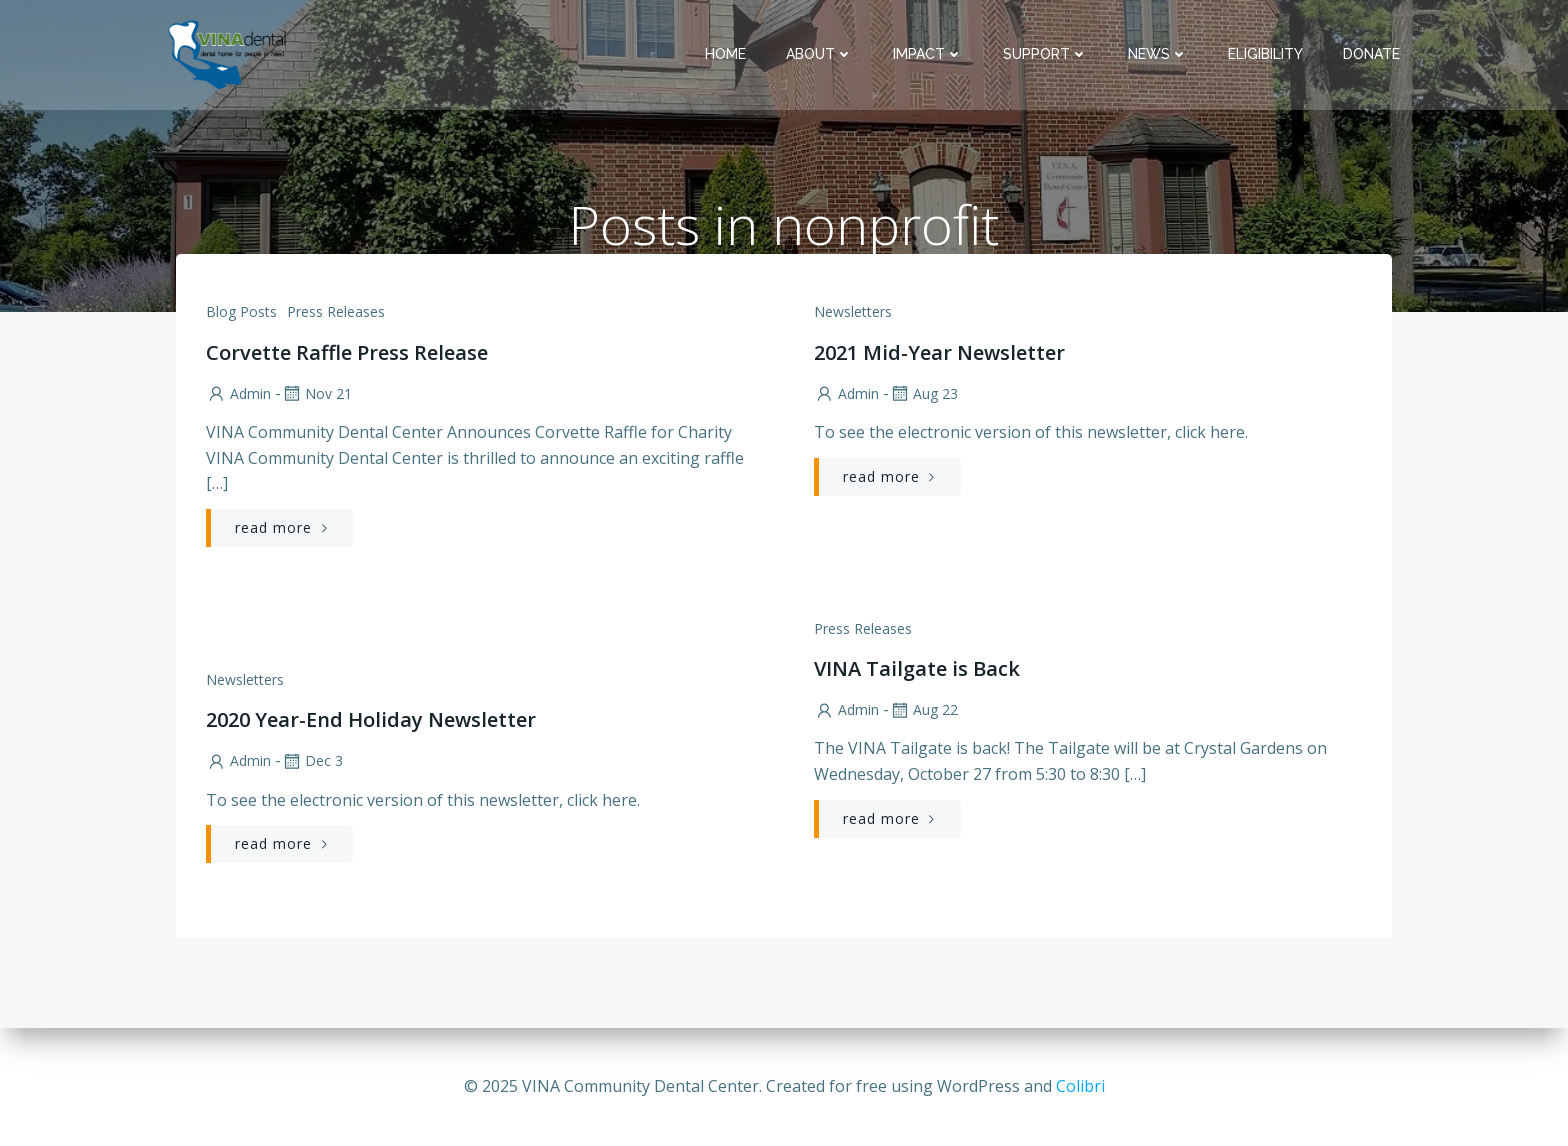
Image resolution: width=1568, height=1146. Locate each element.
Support (1045, 54)
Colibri (1080, 1086)
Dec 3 (312, 761)
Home (725, 54)
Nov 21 (316, 394)
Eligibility (1265, 54)
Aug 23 (923, 394)
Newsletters (853, 312)
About (819, 54)
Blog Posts (241, 312)
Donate (1371, 54)
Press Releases (336, 312)
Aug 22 (923, 710)
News (1158, 54)
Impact (928, 54)
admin (238, 394)
